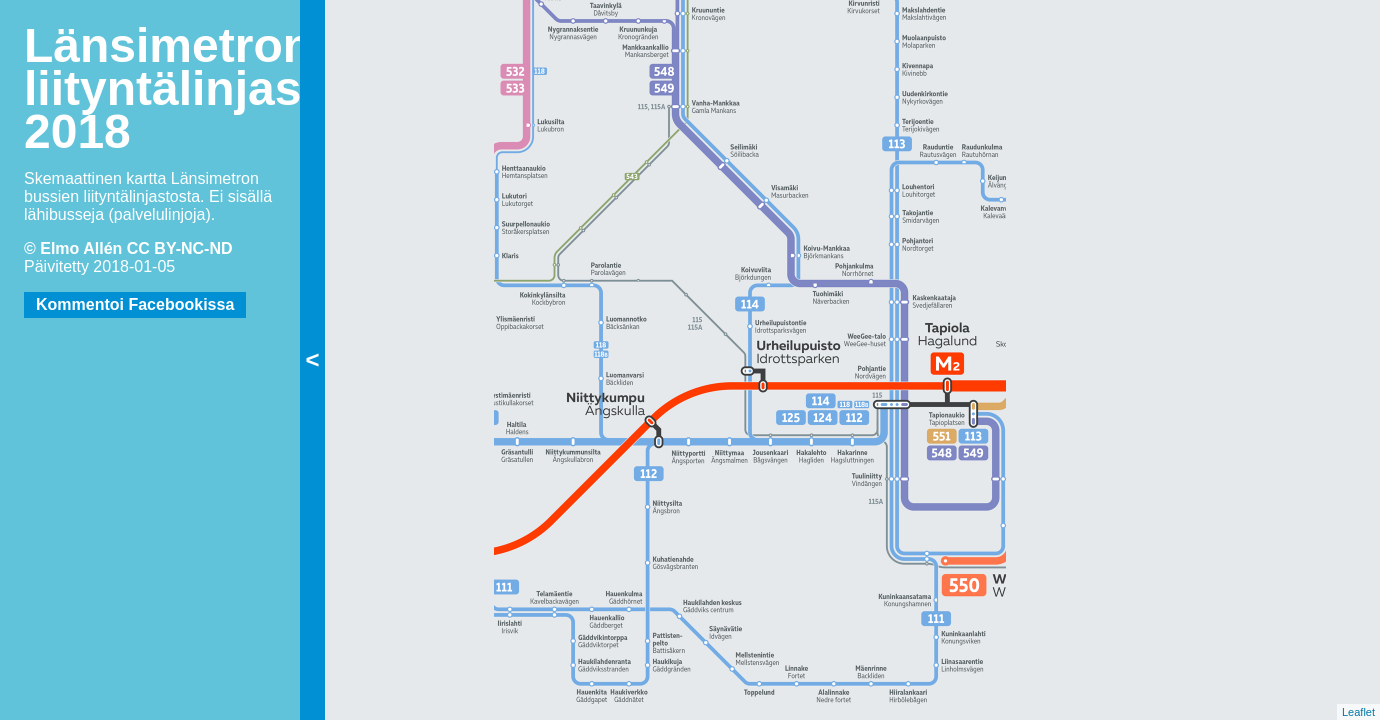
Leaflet (1358, 712)
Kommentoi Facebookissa (135, 304)
